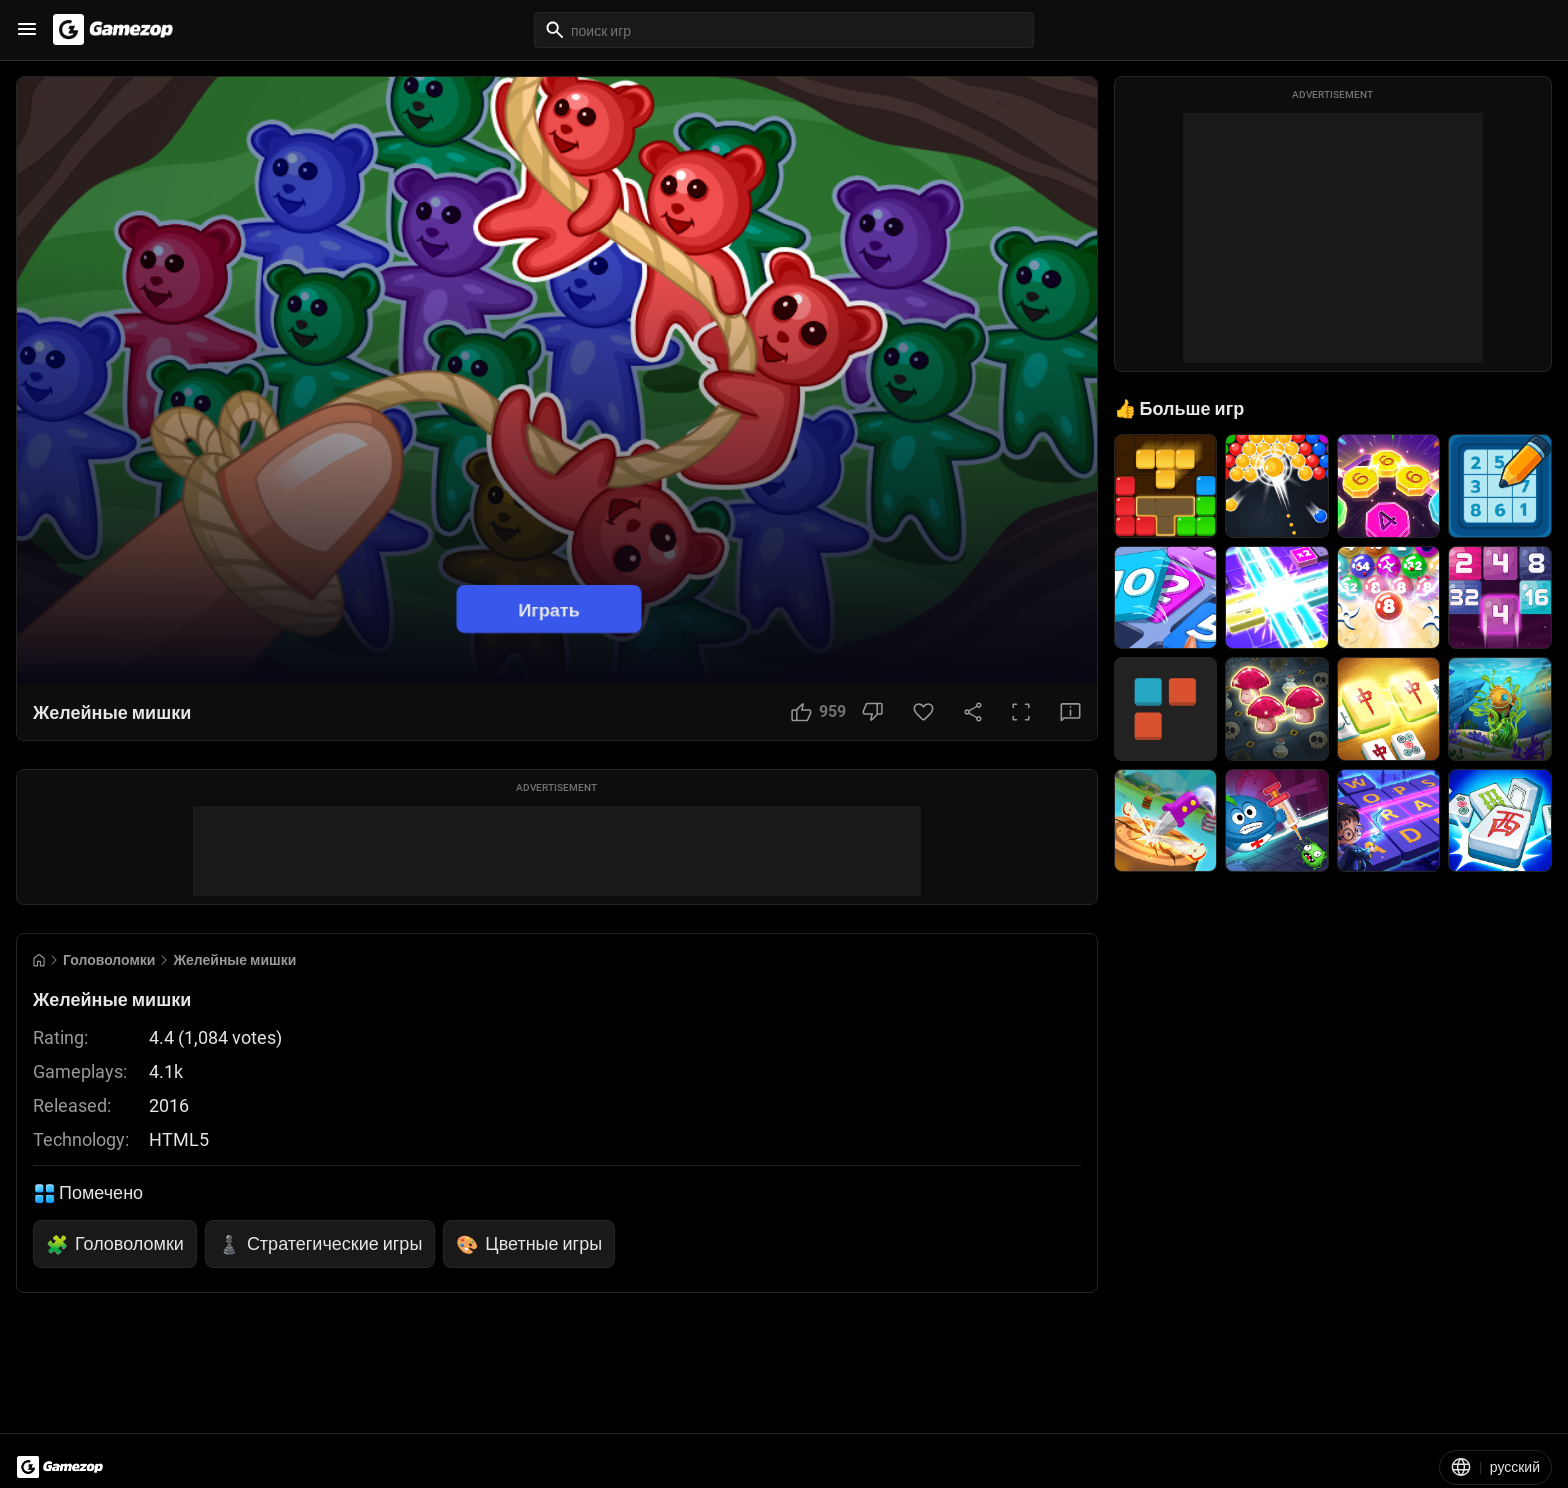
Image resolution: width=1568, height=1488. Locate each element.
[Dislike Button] (872, 712)
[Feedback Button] (1070, 712)
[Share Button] (973, 712)
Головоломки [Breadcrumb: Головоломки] (109, 960)
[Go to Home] (39, 960)
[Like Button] (818, 712)
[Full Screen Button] (1021, 712)
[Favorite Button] (923, 712)
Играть (548, 609)
